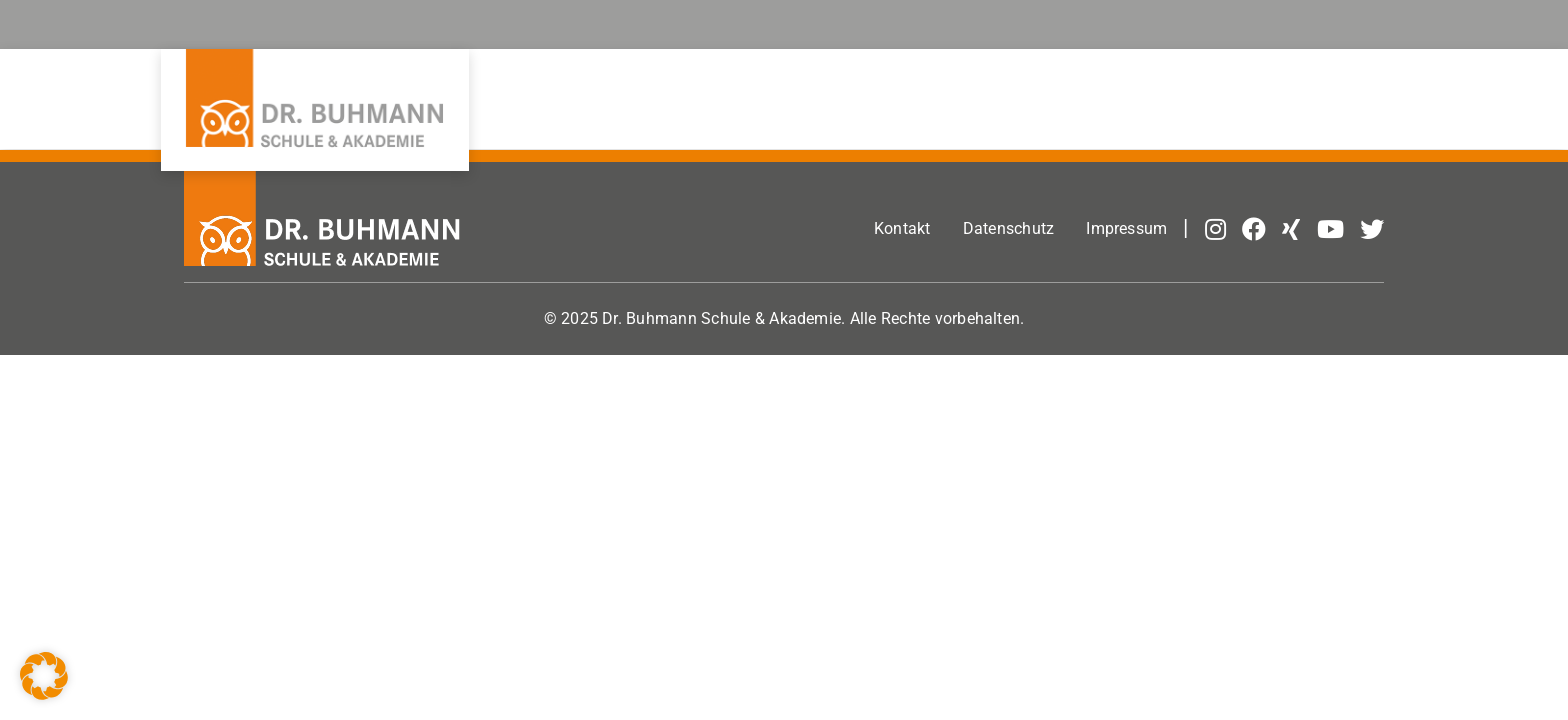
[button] (44, 676)
